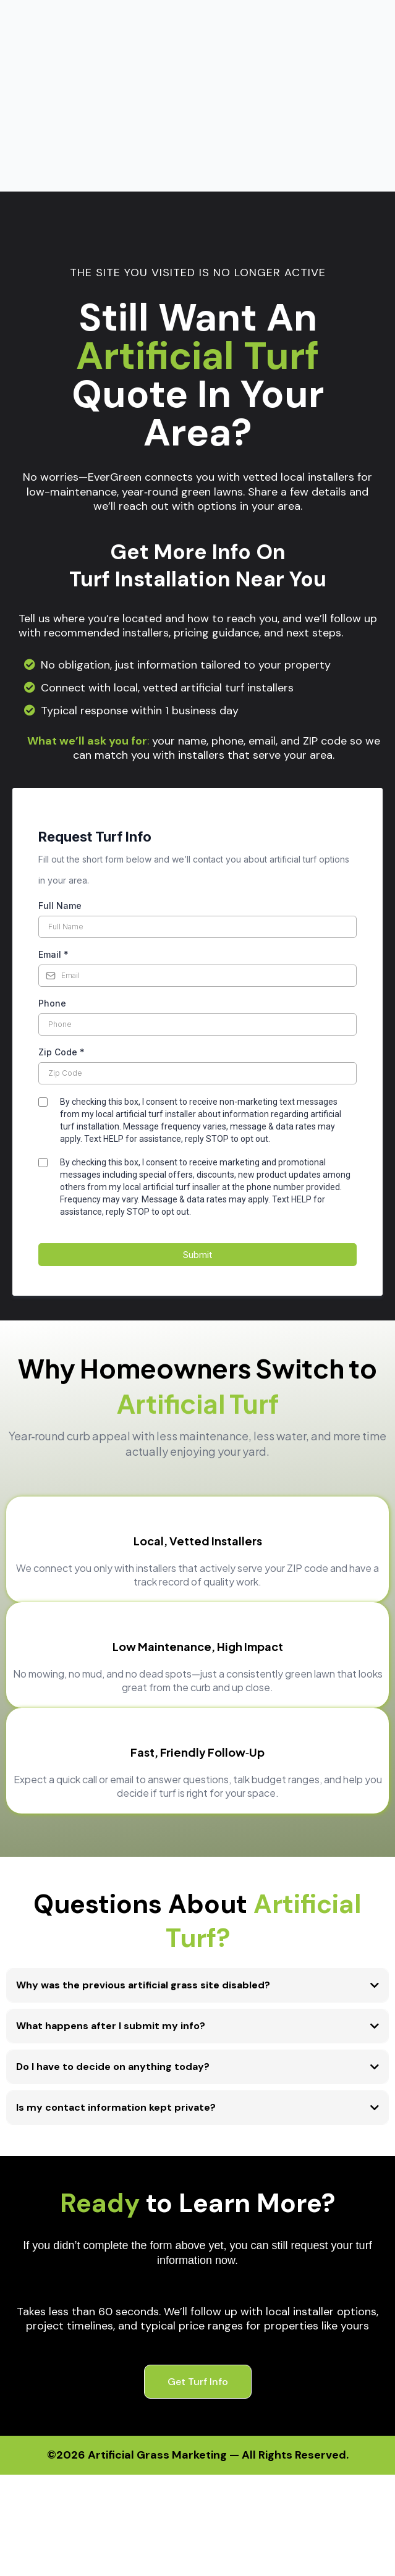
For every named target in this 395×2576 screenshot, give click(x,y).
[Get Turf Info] (198, 2238)
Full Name (60, 762)
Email (53, 811)
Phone (52, 860)
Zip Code (61, 908)
